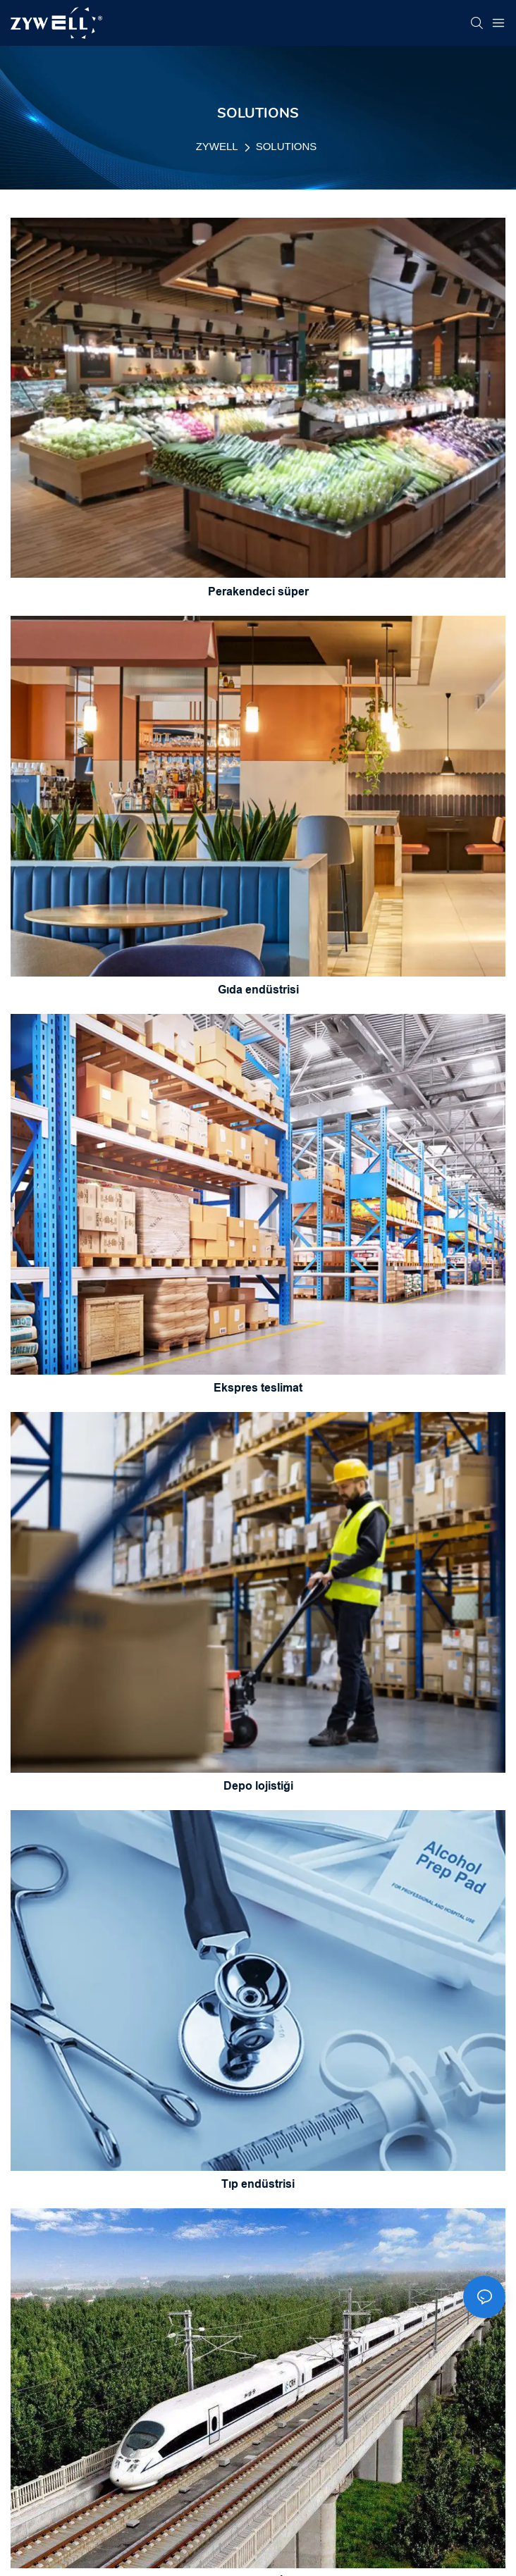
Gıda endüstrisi (258, 990)
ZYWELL (217, 146)
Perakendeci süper (258, 591)
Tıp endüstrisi (258, 2184)
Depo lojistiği (258, 1786)
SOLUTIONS (286, 146)
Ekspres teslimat (258, 1388)
